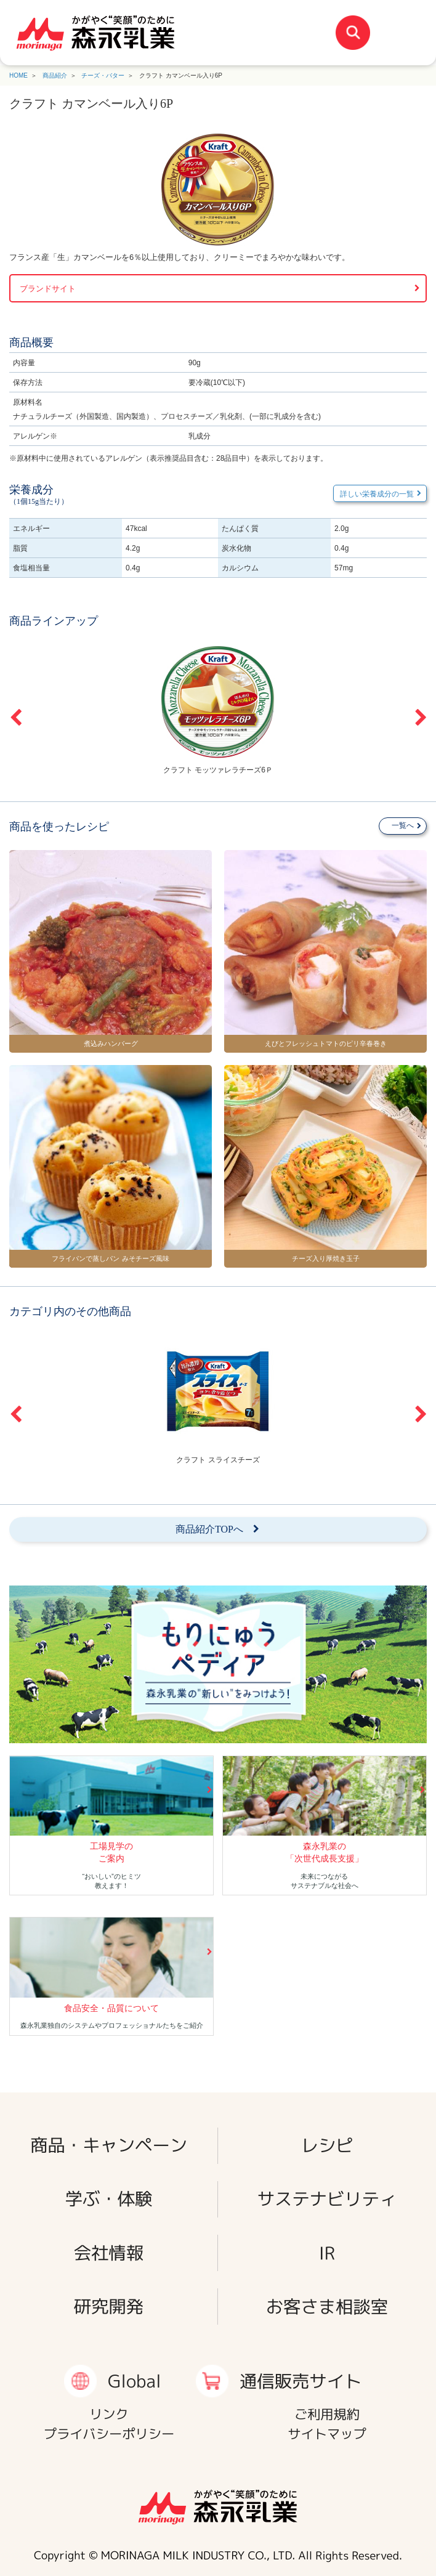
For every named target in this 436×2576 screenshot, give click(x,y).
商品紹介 (54, 75)
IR (327, 2252)
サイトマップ (327, 2433)
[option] (218, 709)
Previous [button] (15, 717)
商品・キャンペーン (108, 2144)
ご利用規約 (327, 2414)
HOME (18, 75)
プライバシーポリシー (109, 2433)
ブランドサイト (48, 288)
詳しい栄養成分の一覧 (377, 494)
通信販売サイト (300, 2381)
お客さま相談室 (327, 2307)
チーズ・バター (102, 75)
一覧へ (403, 825)
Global (134, 2381)
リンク (109, 2414)
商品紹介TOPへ (209, 1529)
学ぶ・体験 (109, 2199)
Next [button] (420, 717)
